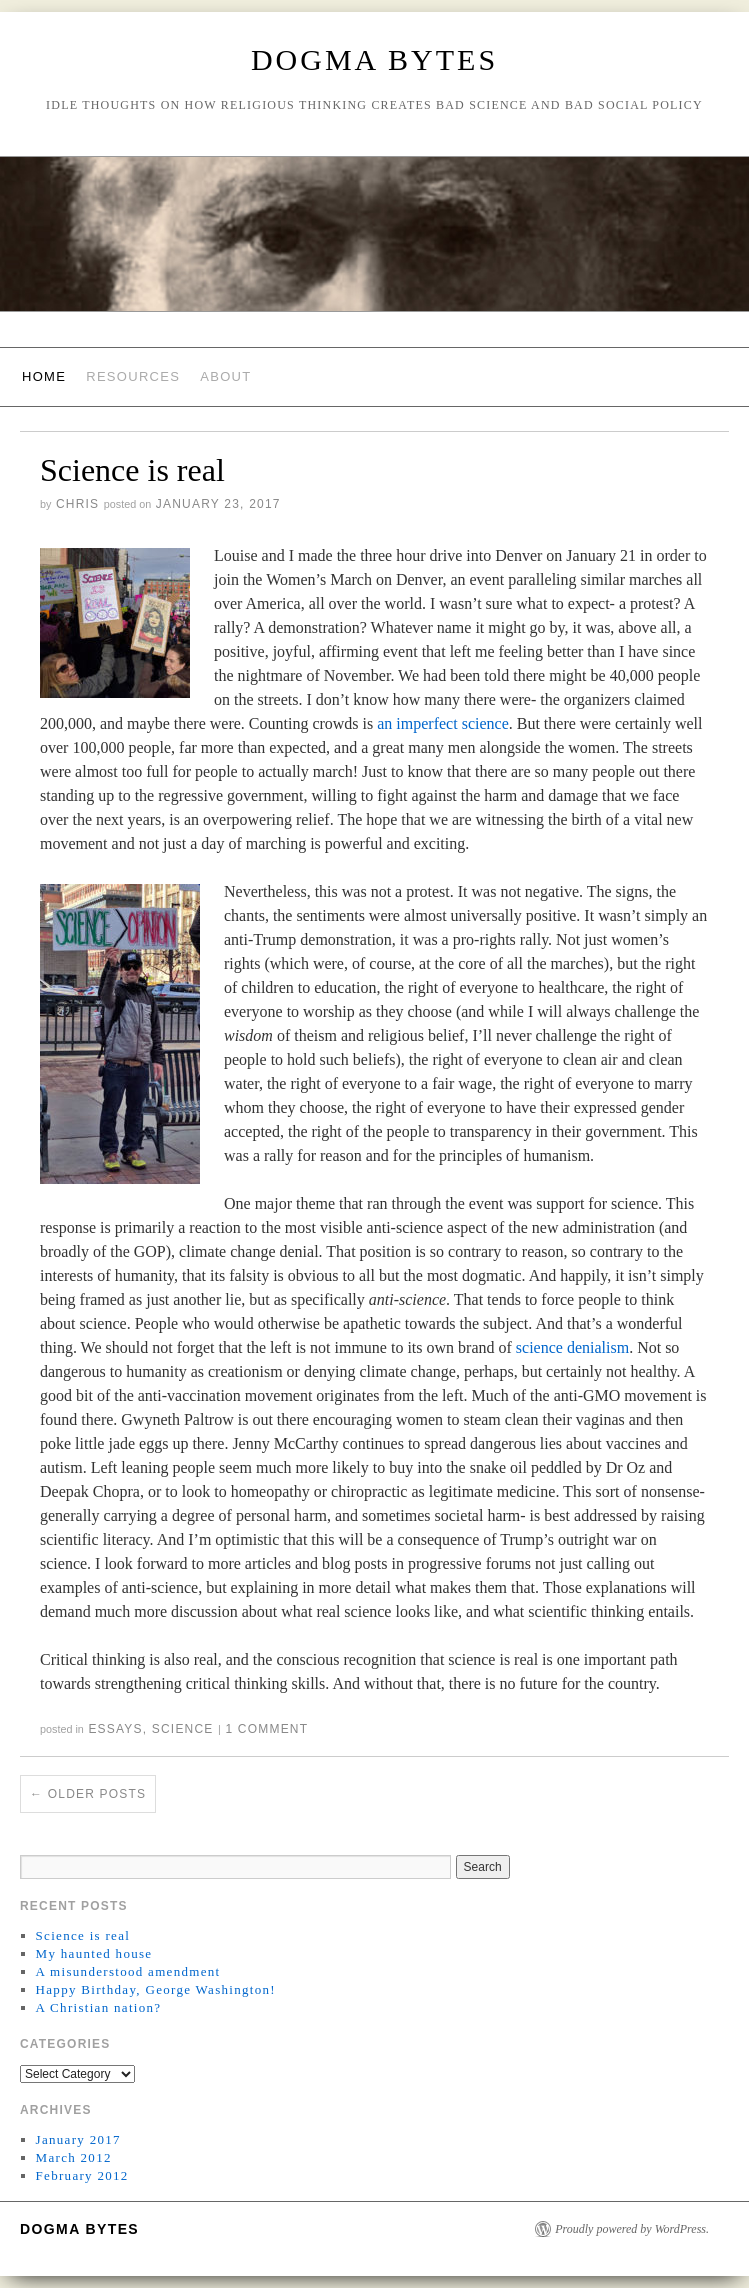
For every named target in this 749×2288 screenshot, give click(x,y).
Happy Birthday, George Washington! (156, 1989)
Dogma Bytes (374, 59)
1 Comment (266, 1729)
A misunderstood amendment (128, 1971)
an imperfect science (442, 723)
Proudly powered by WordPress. (632, 2229)
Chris (77, 504)
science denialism (572, 1347)
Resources (133, 376)
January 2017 (78, 2139)
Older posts (88, 1794)
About (225, 376)
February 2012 (82, 2175)
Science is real (132, 470)
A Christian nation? (99, 2007)
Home (44, 376)
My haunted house (94, 1953)
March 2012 (74, 2157)
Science (183, 1729)
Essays (115, 1729)
